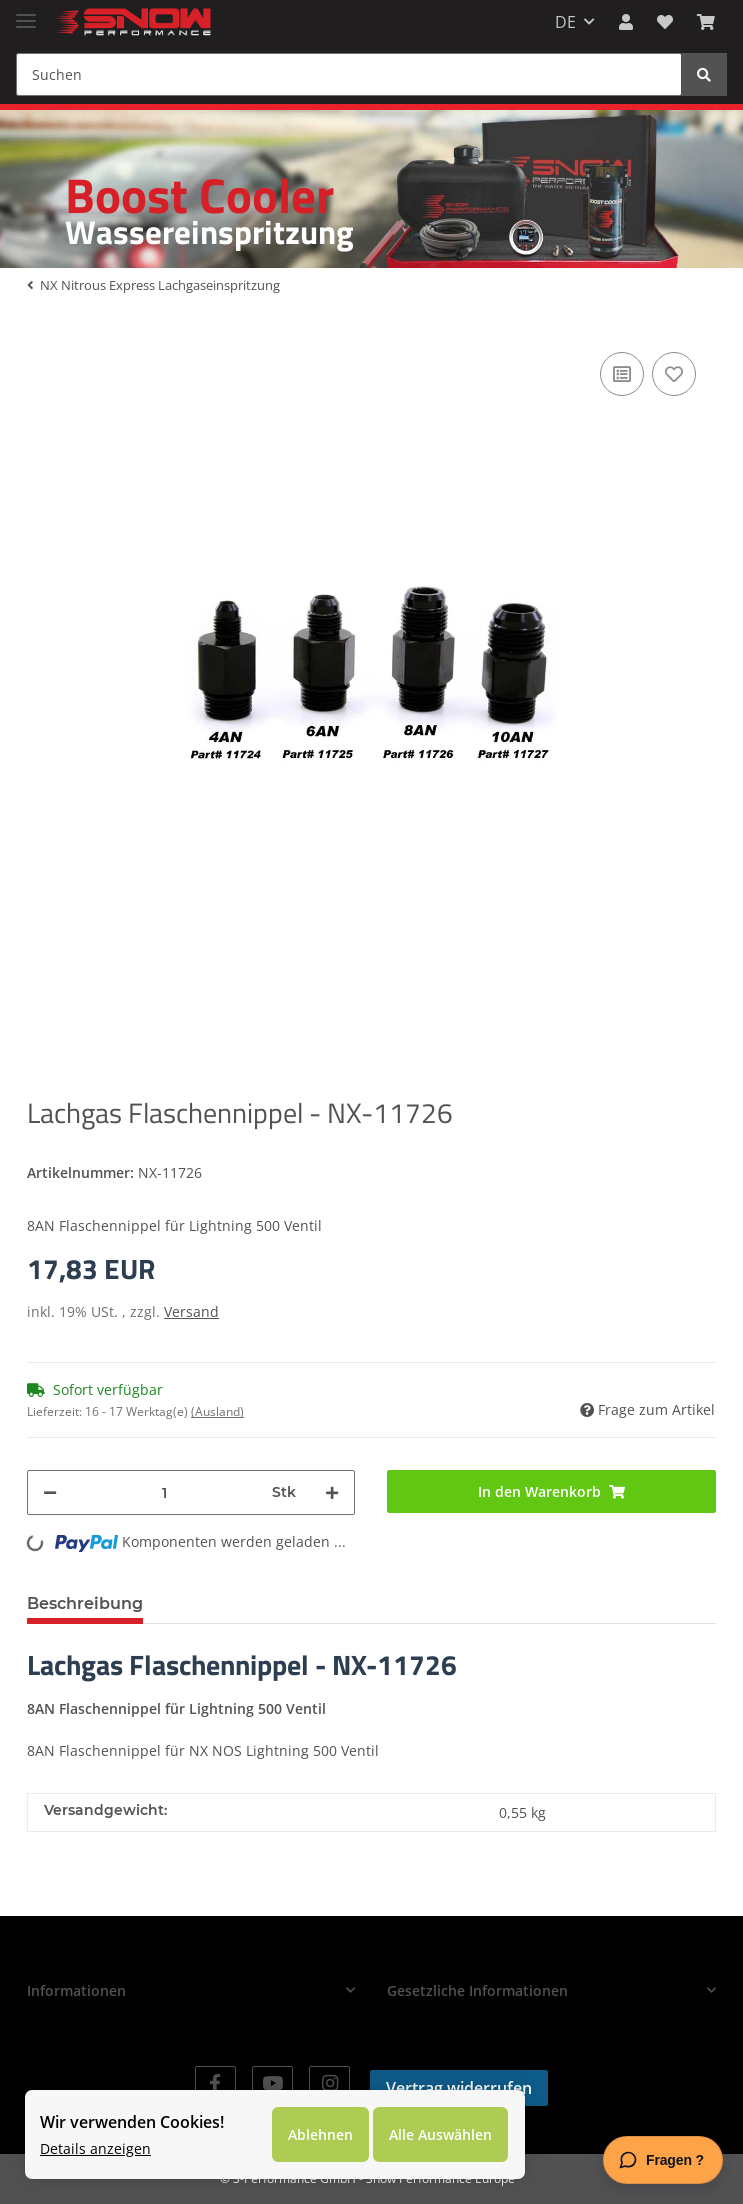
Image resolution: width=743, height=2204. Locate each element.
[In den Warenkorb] (551, 1491)
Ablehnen (320, 2134)
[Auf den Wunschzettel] (674, 374)
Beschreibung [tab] (85, 1603)
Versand (191, 1311)
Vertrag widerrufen (459, 2088)
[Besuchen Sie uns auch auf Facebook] (215, 2083)
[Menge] (164, 1492)
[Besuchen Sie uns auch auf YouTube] (272, 2083)
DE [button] (565, 22)
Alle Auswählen (440, 2134)
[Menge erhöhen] (332, 1492)
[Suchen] (349, 74)
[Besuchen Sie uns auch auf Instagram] (329, 2083)
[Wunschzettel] (665, 22)
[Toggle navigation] (26, 12)
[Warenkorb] (706, 22)
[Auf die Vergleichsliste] (622, 374)
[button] (626, 22)
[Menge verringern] (50, 1492)
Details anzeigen (95, 2148)
